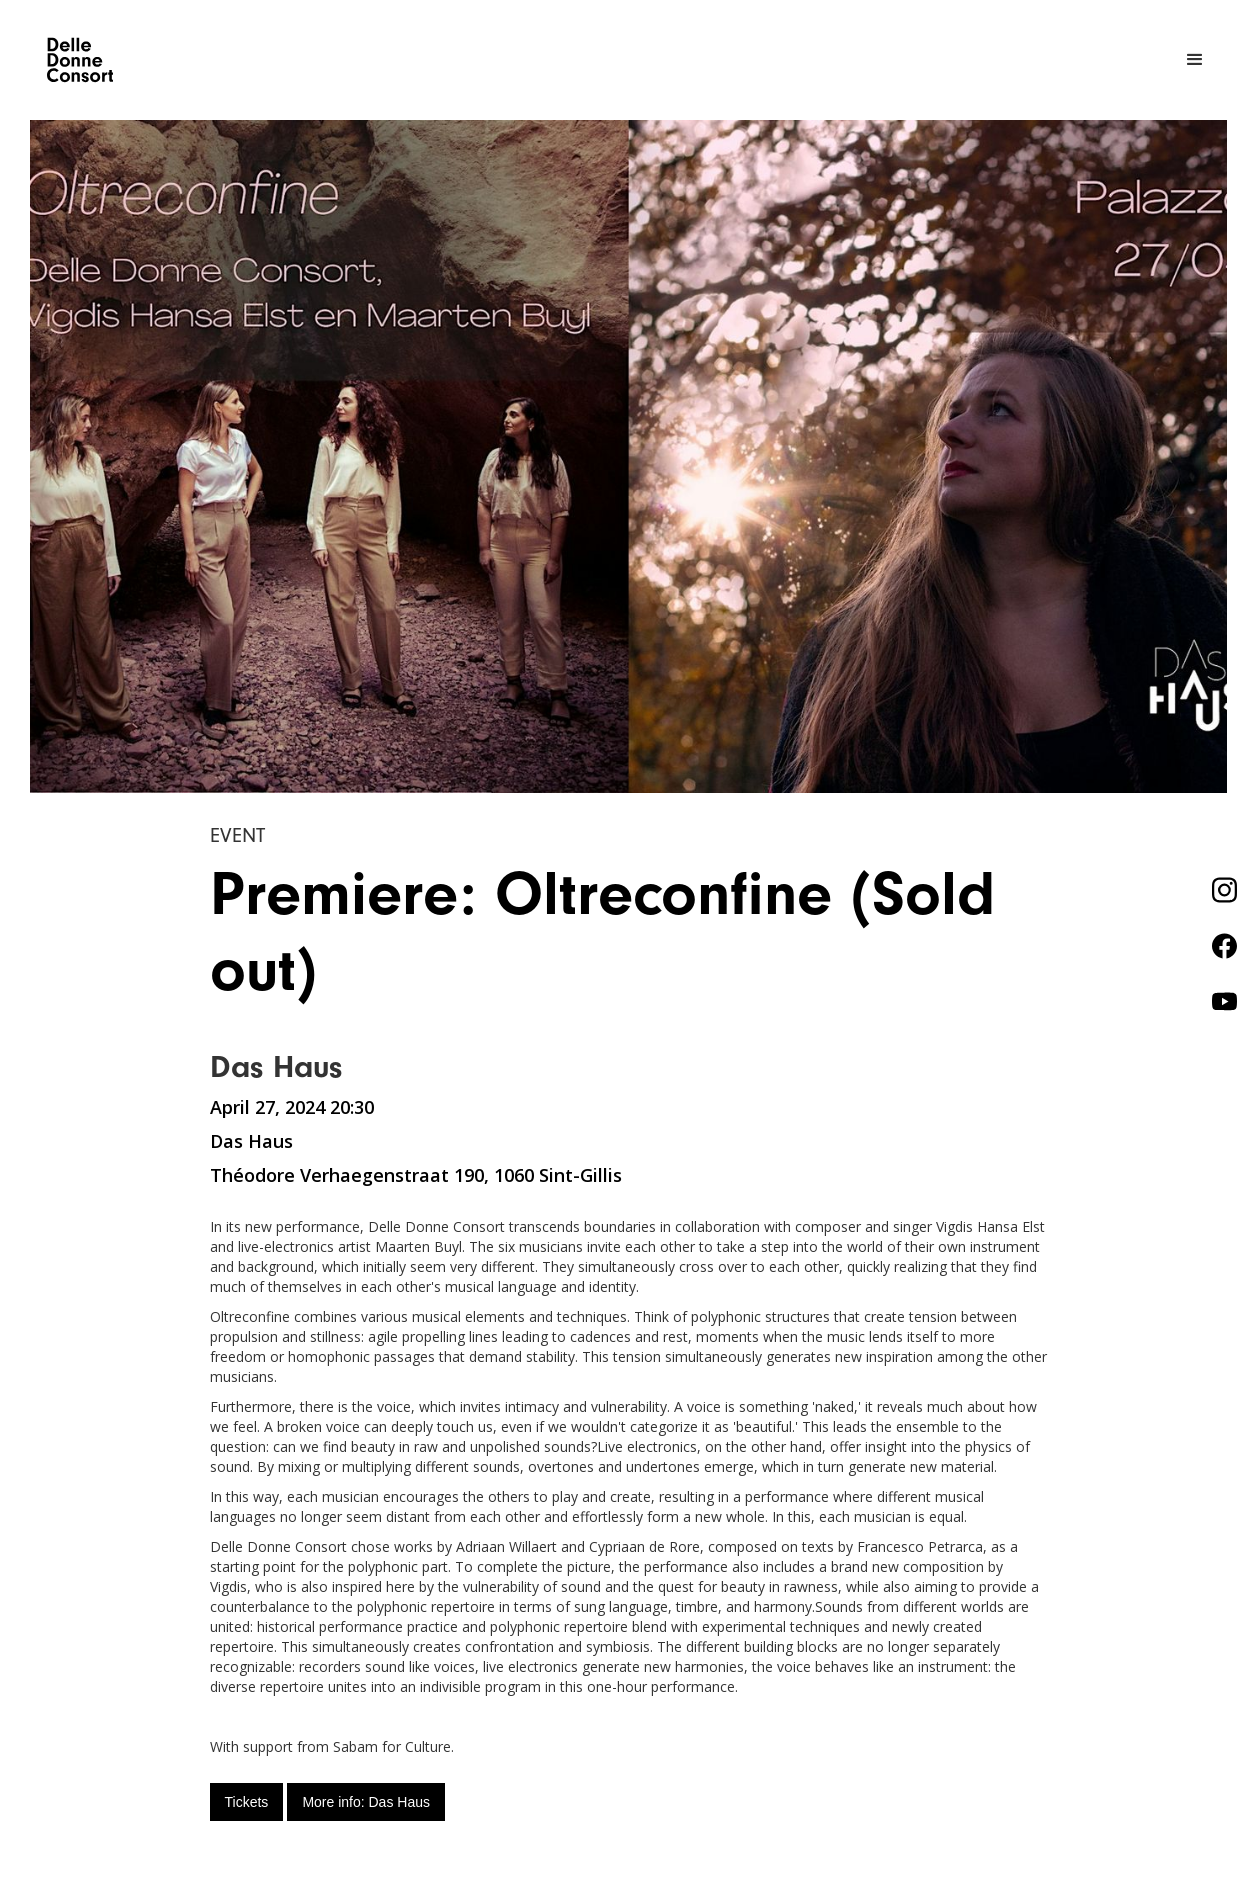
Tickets (247, 1802)
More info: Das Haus (366, 1802)
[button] (1195, 60)
